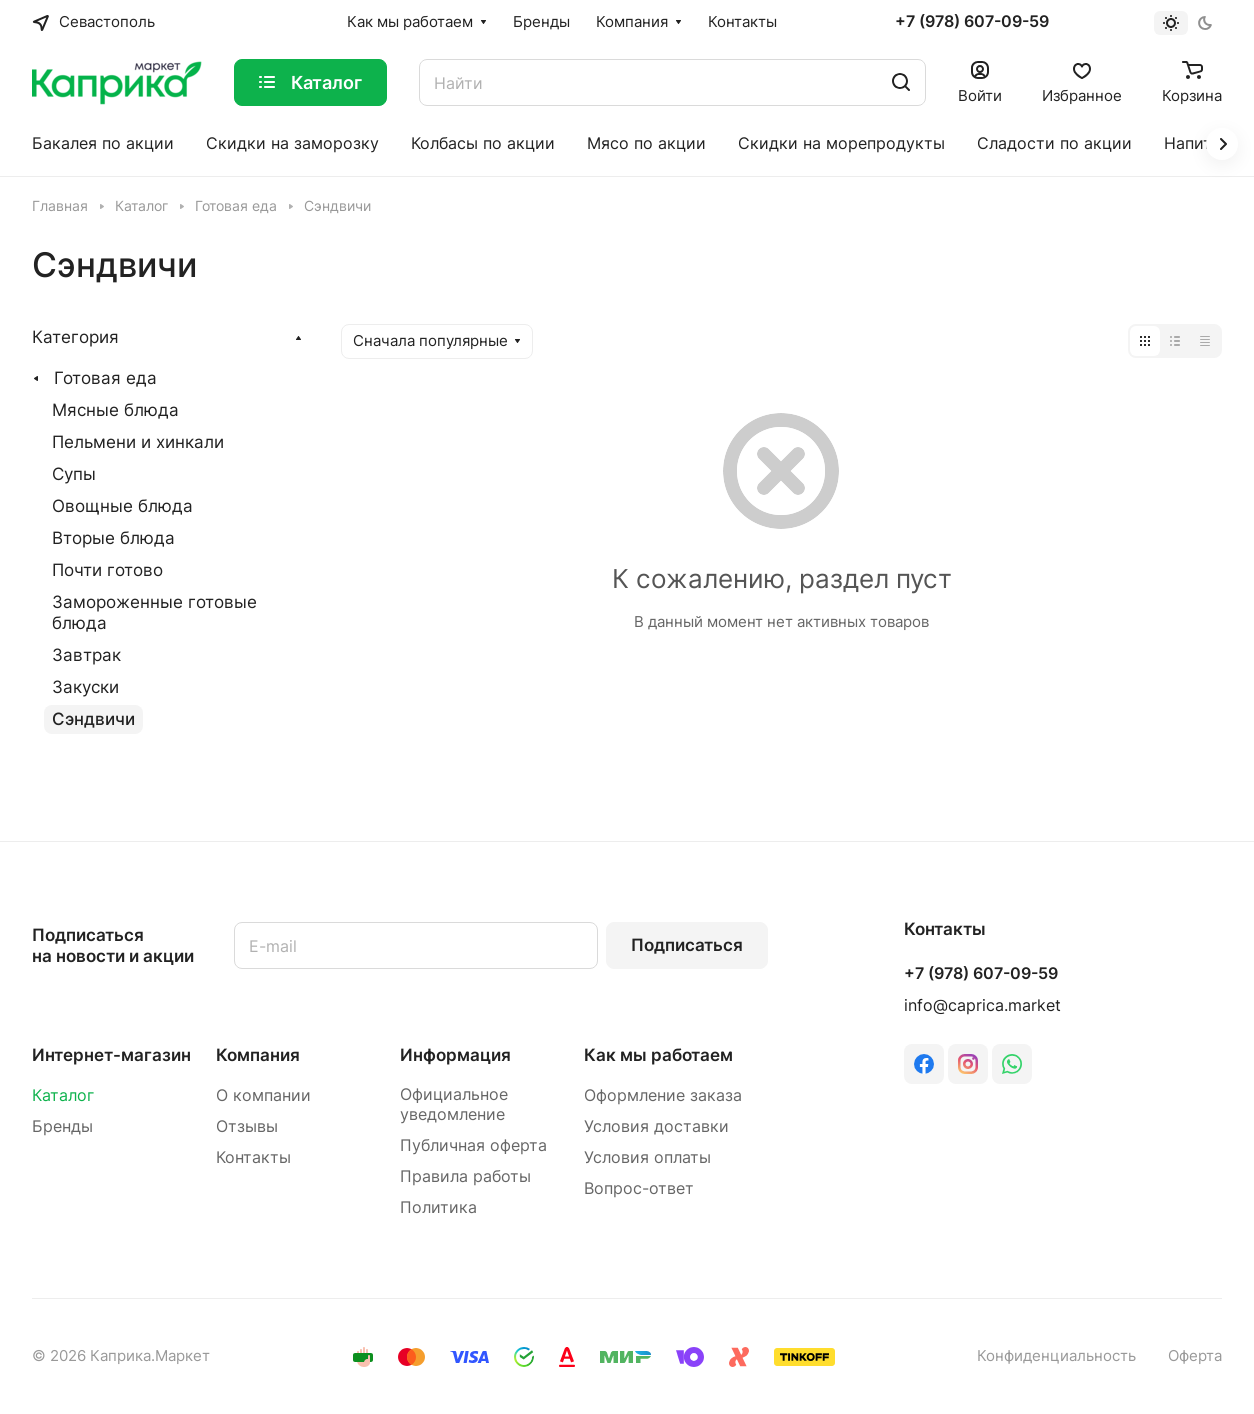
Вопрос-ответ (639, 1188)
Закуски (85, 687)
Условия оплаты (647, 1157)
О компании (263, 1095)
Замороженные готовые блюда (154, 612)
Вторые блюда (113, 538)
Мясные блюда (115, 410)
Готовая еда (105, 378)
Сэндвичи (93, 719)
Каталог (63, 1095)
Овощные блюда (122, 506)
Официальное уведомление (454, 1104)
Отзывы (247, 1126)
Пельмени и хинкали (138, 442)
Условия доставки (656, 1126)
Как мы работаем (658, 1055)
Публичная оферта (473, 1145)
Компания (258, 1055)
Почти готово (107, 570)
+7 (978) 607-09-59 (972, 22)
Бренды (62, 1126)
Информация (455, 1055)
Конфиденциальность (1056, 1356)
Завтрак (86, 655)
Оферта (1195, 1356)
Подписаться (687, 945)
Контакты (253, 1157)
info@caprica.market (982, 1005)
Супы (74, 474)
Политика (438, 1207)
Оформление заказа (663, 1095)
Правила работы (465, 1176)
